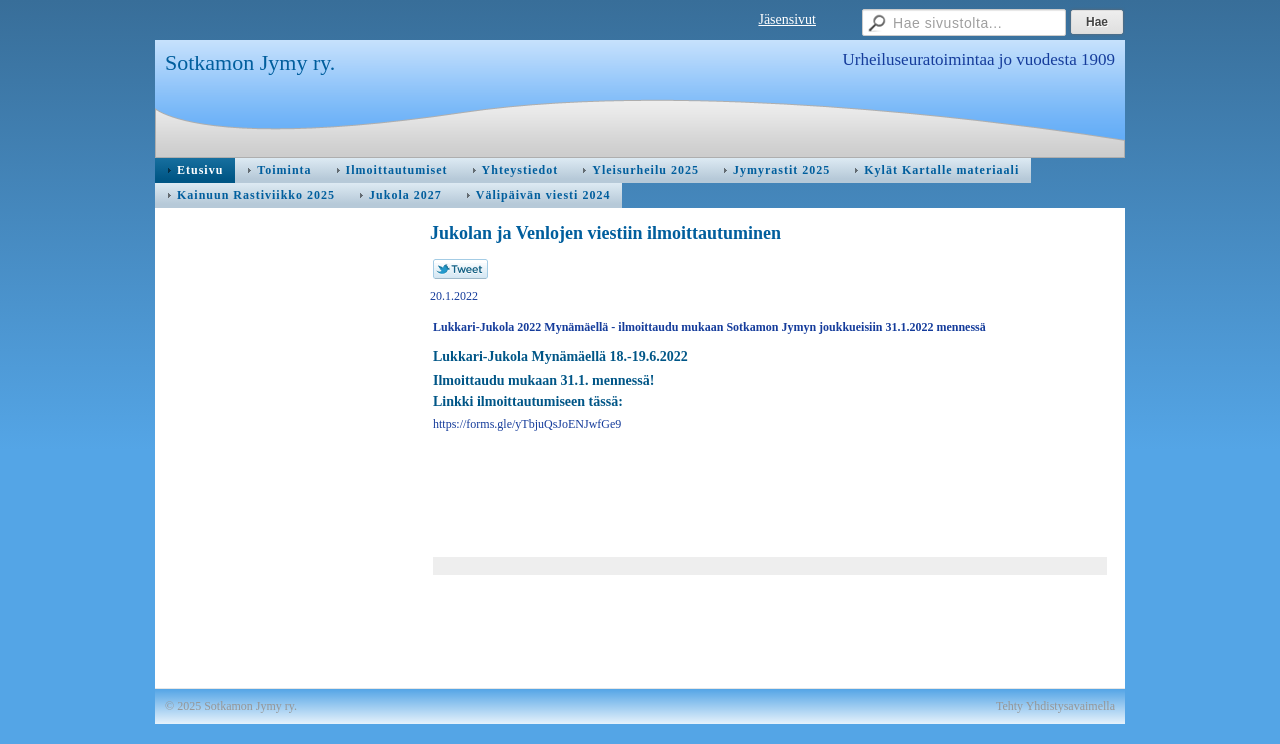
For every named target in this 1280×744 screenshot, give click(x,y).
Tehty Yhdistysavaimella (1055, 706)
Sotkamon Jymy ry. (250, 62)
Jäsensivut (787, 19)
